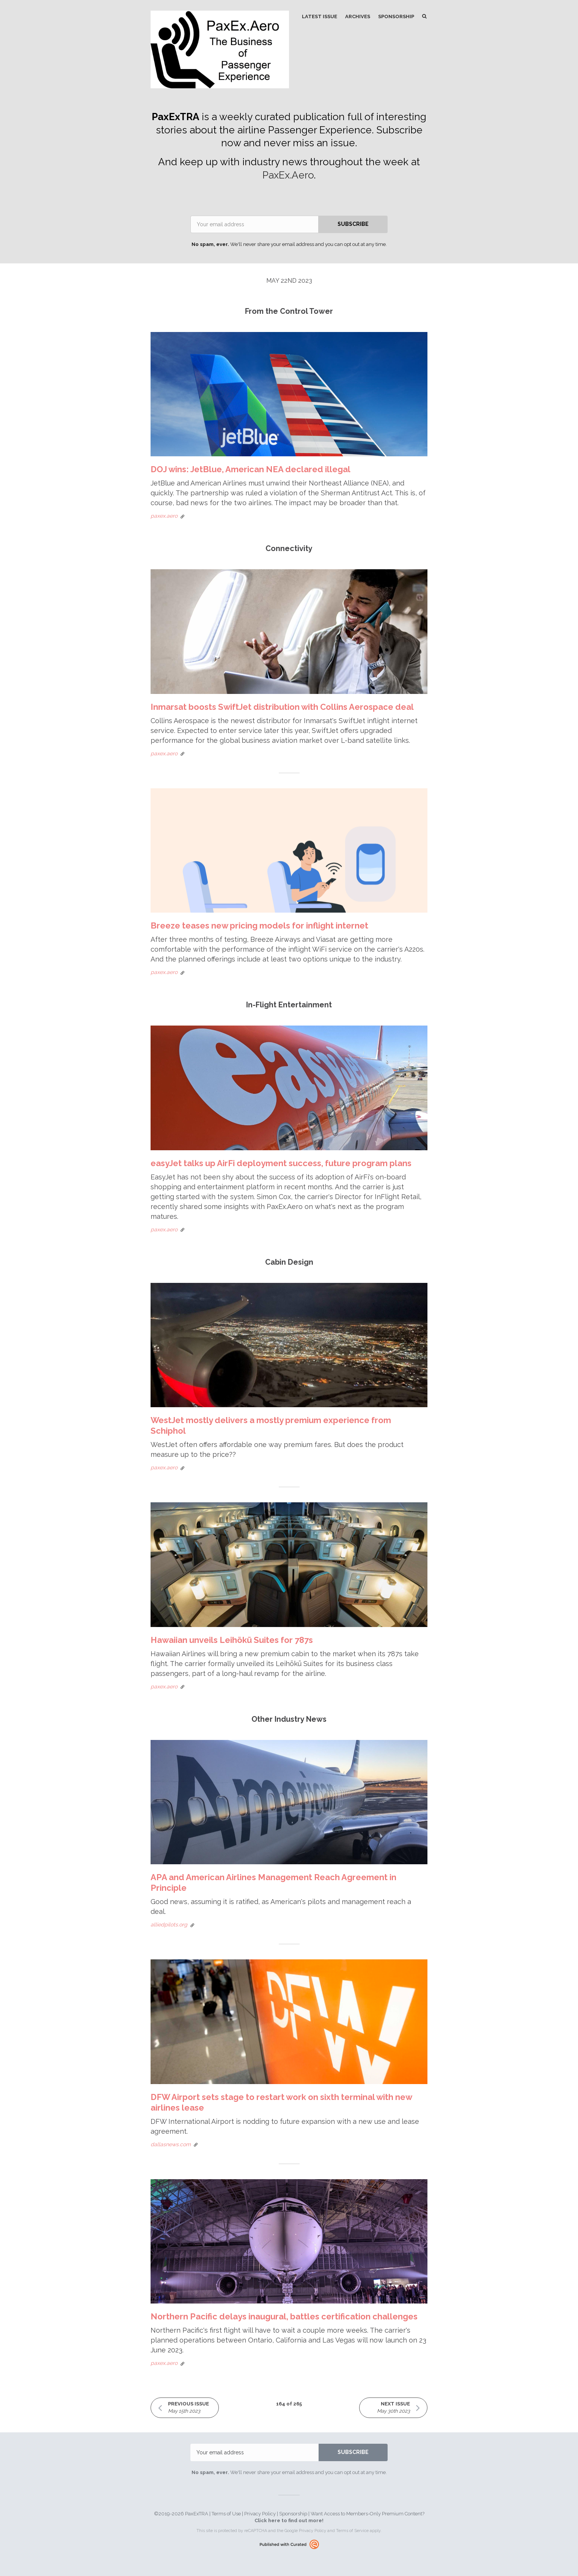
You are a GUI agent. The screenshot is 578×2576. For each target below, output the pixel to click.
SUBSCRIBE (353, 224)
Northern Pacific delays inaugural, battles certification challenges (284, 2316)
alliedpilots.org (169, 1924)
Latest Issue (319, 16)
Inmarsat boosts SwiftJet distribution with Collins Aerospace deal (282, 707)
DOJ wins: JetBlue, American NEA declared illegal (250, 469)
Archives (357, 16)
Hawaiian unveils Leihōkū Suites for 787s (232, 1640)
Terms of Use (226, 2513)
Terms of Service (352, 2530)
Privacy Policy (260, 2513)
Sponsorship (396, 16)
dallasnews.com (171, 2144)
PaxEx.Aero (288, 175)
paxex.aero (164, 516)
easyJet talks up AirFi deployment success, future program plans (281, 1163)
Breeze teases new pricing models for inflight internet (259, 925)
